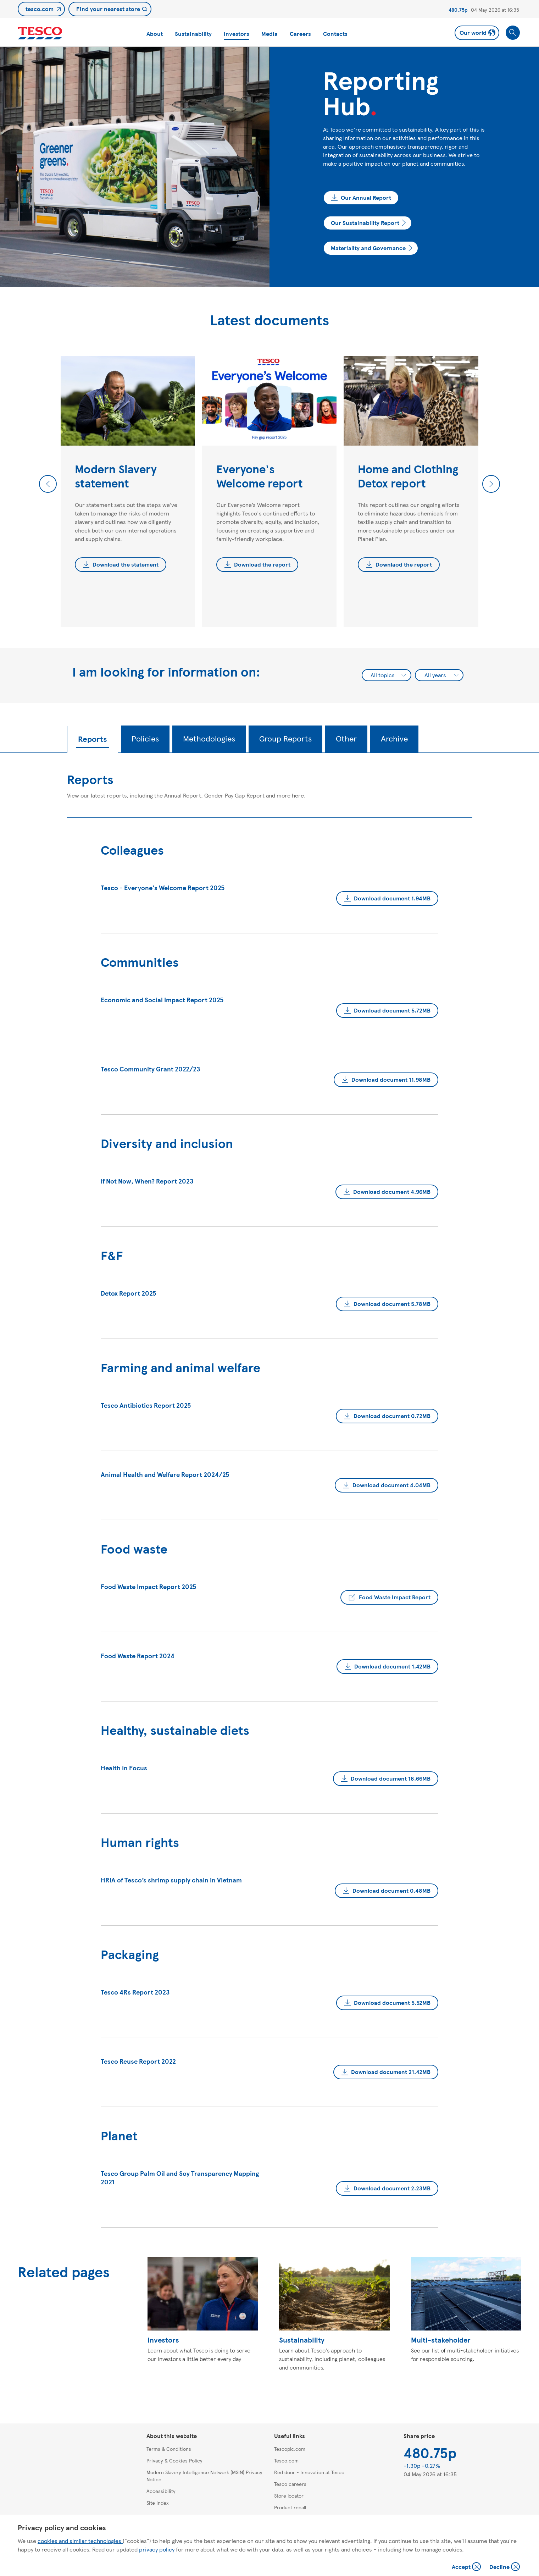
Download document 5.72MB (392, 1010)
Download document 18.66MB (390, 1778)
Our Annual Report (366, 197)
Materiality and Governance (368, 248)
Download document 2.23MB (392, 2188)
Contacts (335, 33)
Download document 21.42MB (390, 2072)
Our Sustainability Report (365, 223)
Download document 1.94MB (392, 898)
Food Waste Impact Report (394, 1597)
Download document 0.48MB (391, 1890)
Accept (467, 2567)
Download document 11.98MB (390, 1079)
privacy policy (156, 2549)
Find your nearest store (108, 9)
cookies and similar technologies (80, 2541)
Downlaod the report (404, 564)
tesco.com (40, 9)
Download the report (262, 564)
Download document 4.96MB (391, 1191)
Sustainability (193, 33)
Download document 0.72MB (392, 1416)
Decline (505, 2567)
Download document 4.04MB (391, 1485)
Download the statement (126, 564)
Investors (236, 33)
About (154, 33)
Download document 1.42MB (392, 1666)
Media (269, 33)
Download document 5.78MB (392, 1304)
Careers (300, 33)
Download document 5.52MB (392, 2002)
